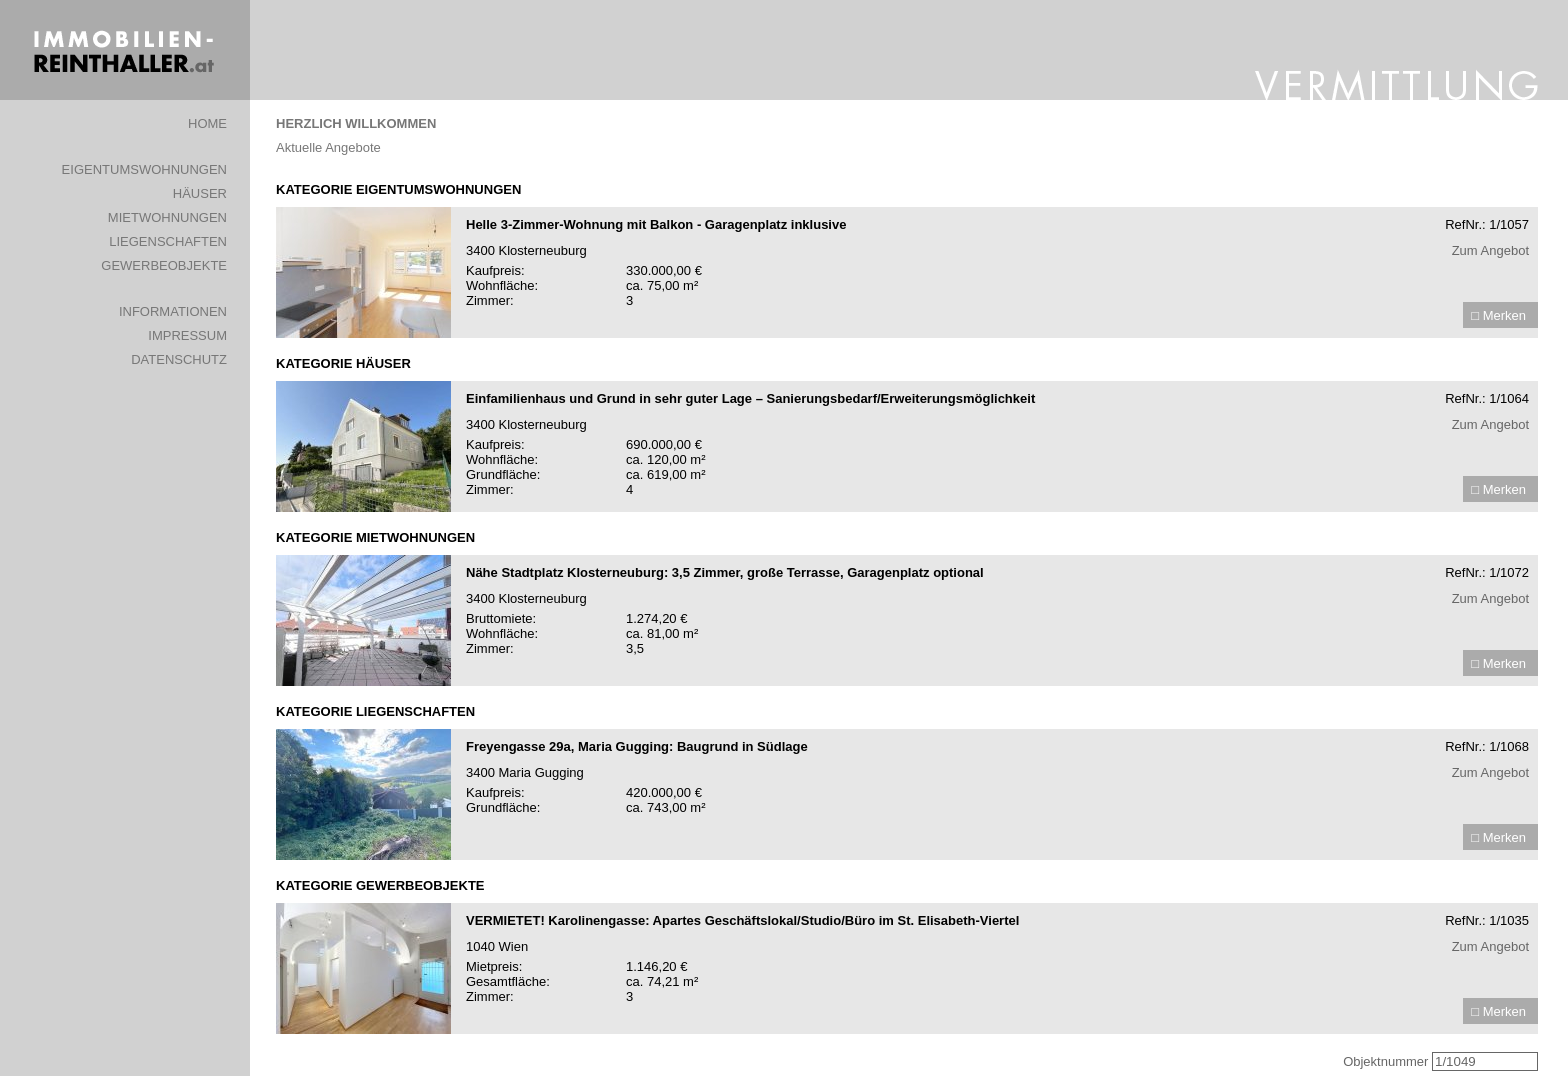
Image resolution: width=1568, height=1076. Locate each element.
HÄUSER (200, 193)
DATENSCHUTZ (179, 359)
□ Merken (1498, 315)
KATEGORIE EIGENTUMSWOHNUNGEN (398, 189)
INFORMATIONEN (173, 311)
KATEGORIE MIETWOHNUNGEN (375, 537)
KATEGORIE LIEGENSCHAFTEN (375, 711)
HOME (207, 123)
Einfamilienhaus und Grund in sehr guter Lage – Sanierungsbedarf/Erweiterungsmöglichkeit (750, 398)
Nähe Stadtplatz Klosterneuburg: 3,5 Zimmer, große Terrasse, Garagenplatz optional (725, 572)
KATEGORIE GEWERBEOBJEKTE (380, 885)
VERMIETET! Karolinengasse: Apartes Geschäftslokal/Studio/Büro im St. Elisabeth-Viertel (742, 920)
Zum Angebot (1490, 250)
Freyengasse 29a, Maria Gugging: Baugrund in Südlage (637, 746)
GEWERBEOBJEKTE (164, 265)
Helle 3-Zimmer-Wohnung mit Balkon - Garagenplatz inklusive (656, 224)
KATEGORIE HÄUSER (343, 363)
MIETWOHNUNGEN (167, 217)
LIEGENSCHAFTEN (168, 241)
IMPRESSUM (187, 335)
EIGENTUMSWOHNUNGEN (144, 169)
